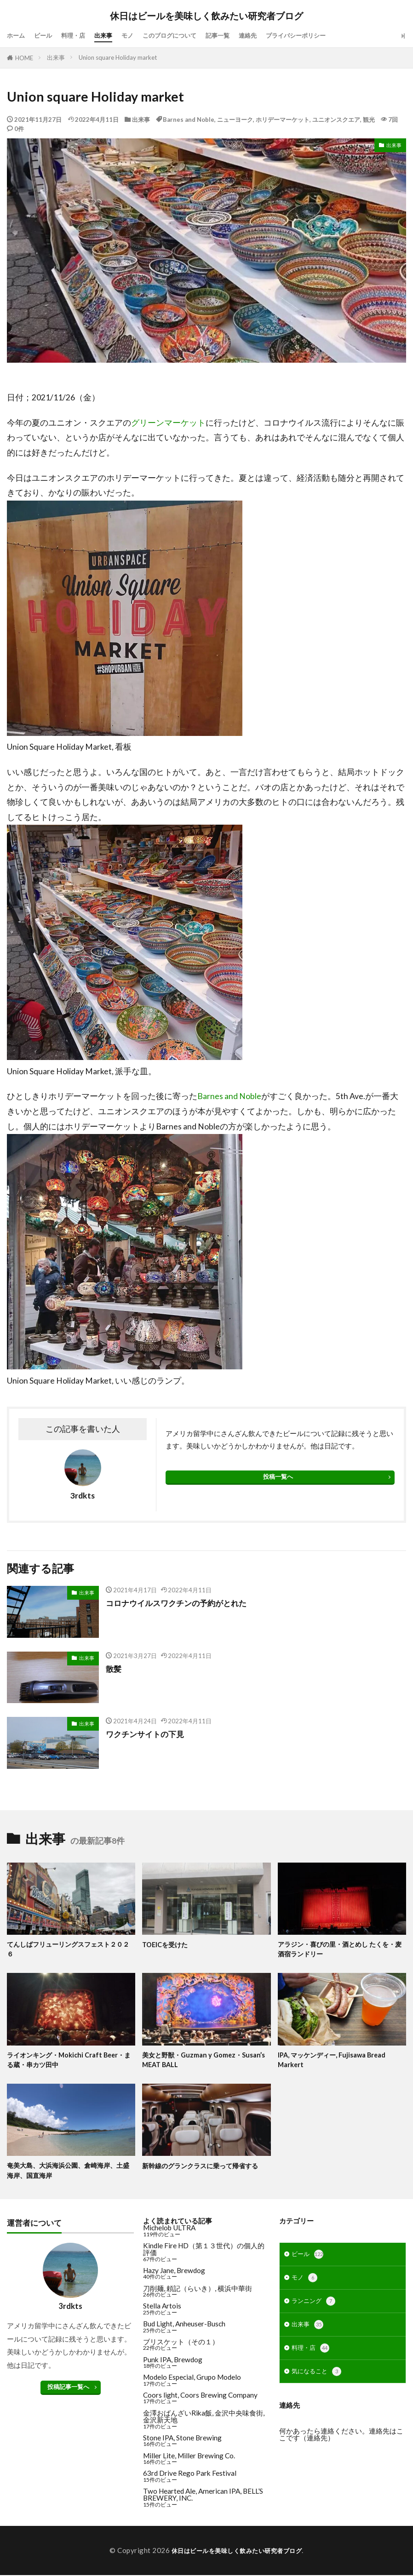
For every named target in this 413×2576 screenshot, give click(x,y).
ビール (47, 35)
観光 (369, 119)
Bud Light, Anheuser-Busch (184, 2327)
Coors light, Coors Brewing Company (200, 2398)
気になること (319, 2383)
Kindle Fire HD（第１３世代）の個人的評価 (203, 2252)
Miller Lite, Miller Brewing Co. (189, 2459)
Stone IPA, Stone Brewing (182, 2441)
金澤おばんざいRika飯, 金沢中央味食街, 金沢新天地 (203, 2420)
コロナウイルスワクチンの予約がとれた (180, 1603)
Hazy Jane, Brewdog (174, 2274)
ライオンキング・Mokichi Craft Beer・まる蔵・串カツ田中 (69, 2061)
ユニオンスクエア (336, 119)
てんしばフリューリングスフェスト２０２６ (69, 1949)
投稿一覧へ (278, 1476)
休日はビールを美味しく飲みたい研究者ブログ (206, 16)
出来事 (113, 35)
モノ (140, 35)
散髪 (114, 1669)
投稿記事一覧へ (68, 2390)
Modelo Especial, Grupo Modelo (192, 2381)
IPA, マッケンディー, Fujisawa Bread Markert (335, 2061)
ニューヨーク (235, 119)
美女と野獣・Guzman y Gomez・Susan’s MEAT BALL (195, 2061)
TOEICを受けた (166, 1944)
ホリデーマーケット (283, 119)
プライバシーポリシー (328, 35)
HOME (24, 58)
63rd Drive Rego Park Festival (189, 2477)
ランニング (316, 2309)
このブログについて (187, 35)
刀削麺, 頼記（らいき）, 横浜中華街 (197, 2292)
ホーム (17, 35)
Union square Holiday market (118, 57)
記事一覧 (241, 35)
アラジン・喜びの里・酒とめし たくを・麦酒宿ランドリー (340, 1949)
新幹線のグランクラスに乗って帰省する (204, 2168)
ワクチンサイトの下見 (147, 1734)
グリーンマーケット (168, 422)
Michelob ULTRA (169, 2231)
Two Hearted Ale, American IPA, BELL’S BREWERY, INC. (203, 2498)
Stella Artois (162, 2309)
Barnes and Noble (188, 119)
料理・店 (80, 35)
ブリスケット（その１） (181, 2345)
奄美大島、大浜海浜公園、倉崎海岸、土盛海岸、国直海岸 (69, 2173)
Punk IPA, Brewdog (172, 2363)
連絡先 (274, 35)
